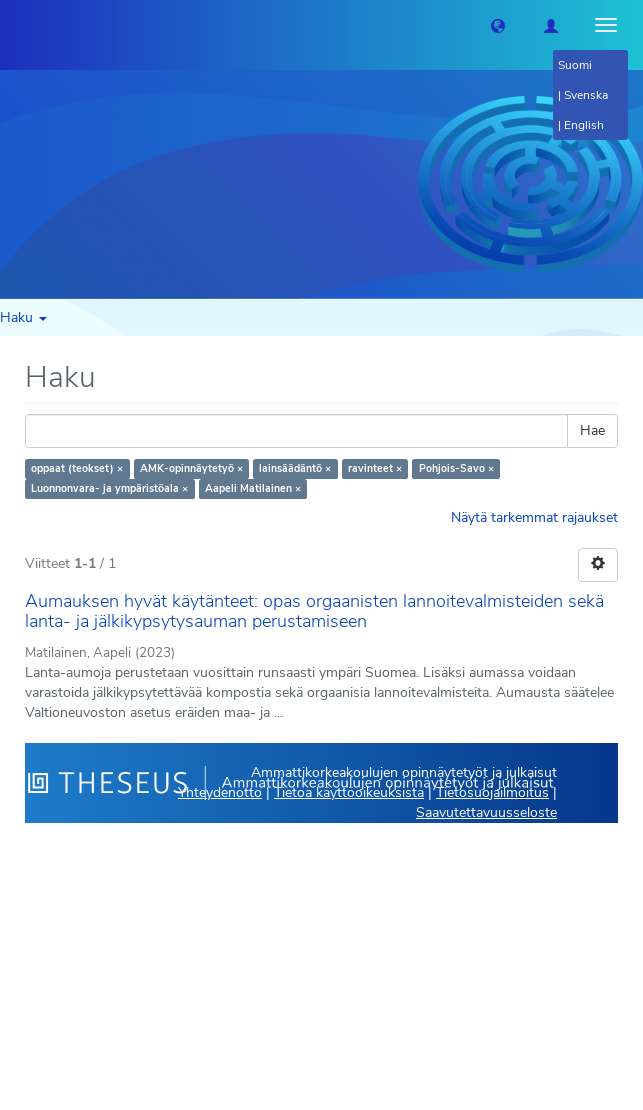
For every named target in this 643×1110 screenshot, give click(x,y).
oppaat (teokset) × (77, 468)
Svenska (586, 95)
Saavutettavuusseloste (486, 812)
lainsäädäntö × (295, 468)
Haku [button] (23, 317)
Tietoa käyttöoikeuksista (349, 792)
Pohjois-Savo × (456, 468)
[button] (498, 25)
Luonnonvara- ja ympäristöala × (109, 488)
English (584, 125)
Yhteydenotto (220, 792)
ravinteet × (375, 468)
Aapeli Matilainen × (253, 488)
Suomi (575, 65)
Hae (592, 430)
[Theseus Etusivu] (15, 25)
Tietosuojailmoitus (492, 792)
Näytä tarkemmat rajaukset (534, 517)
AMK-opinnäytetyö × (191, 468)
